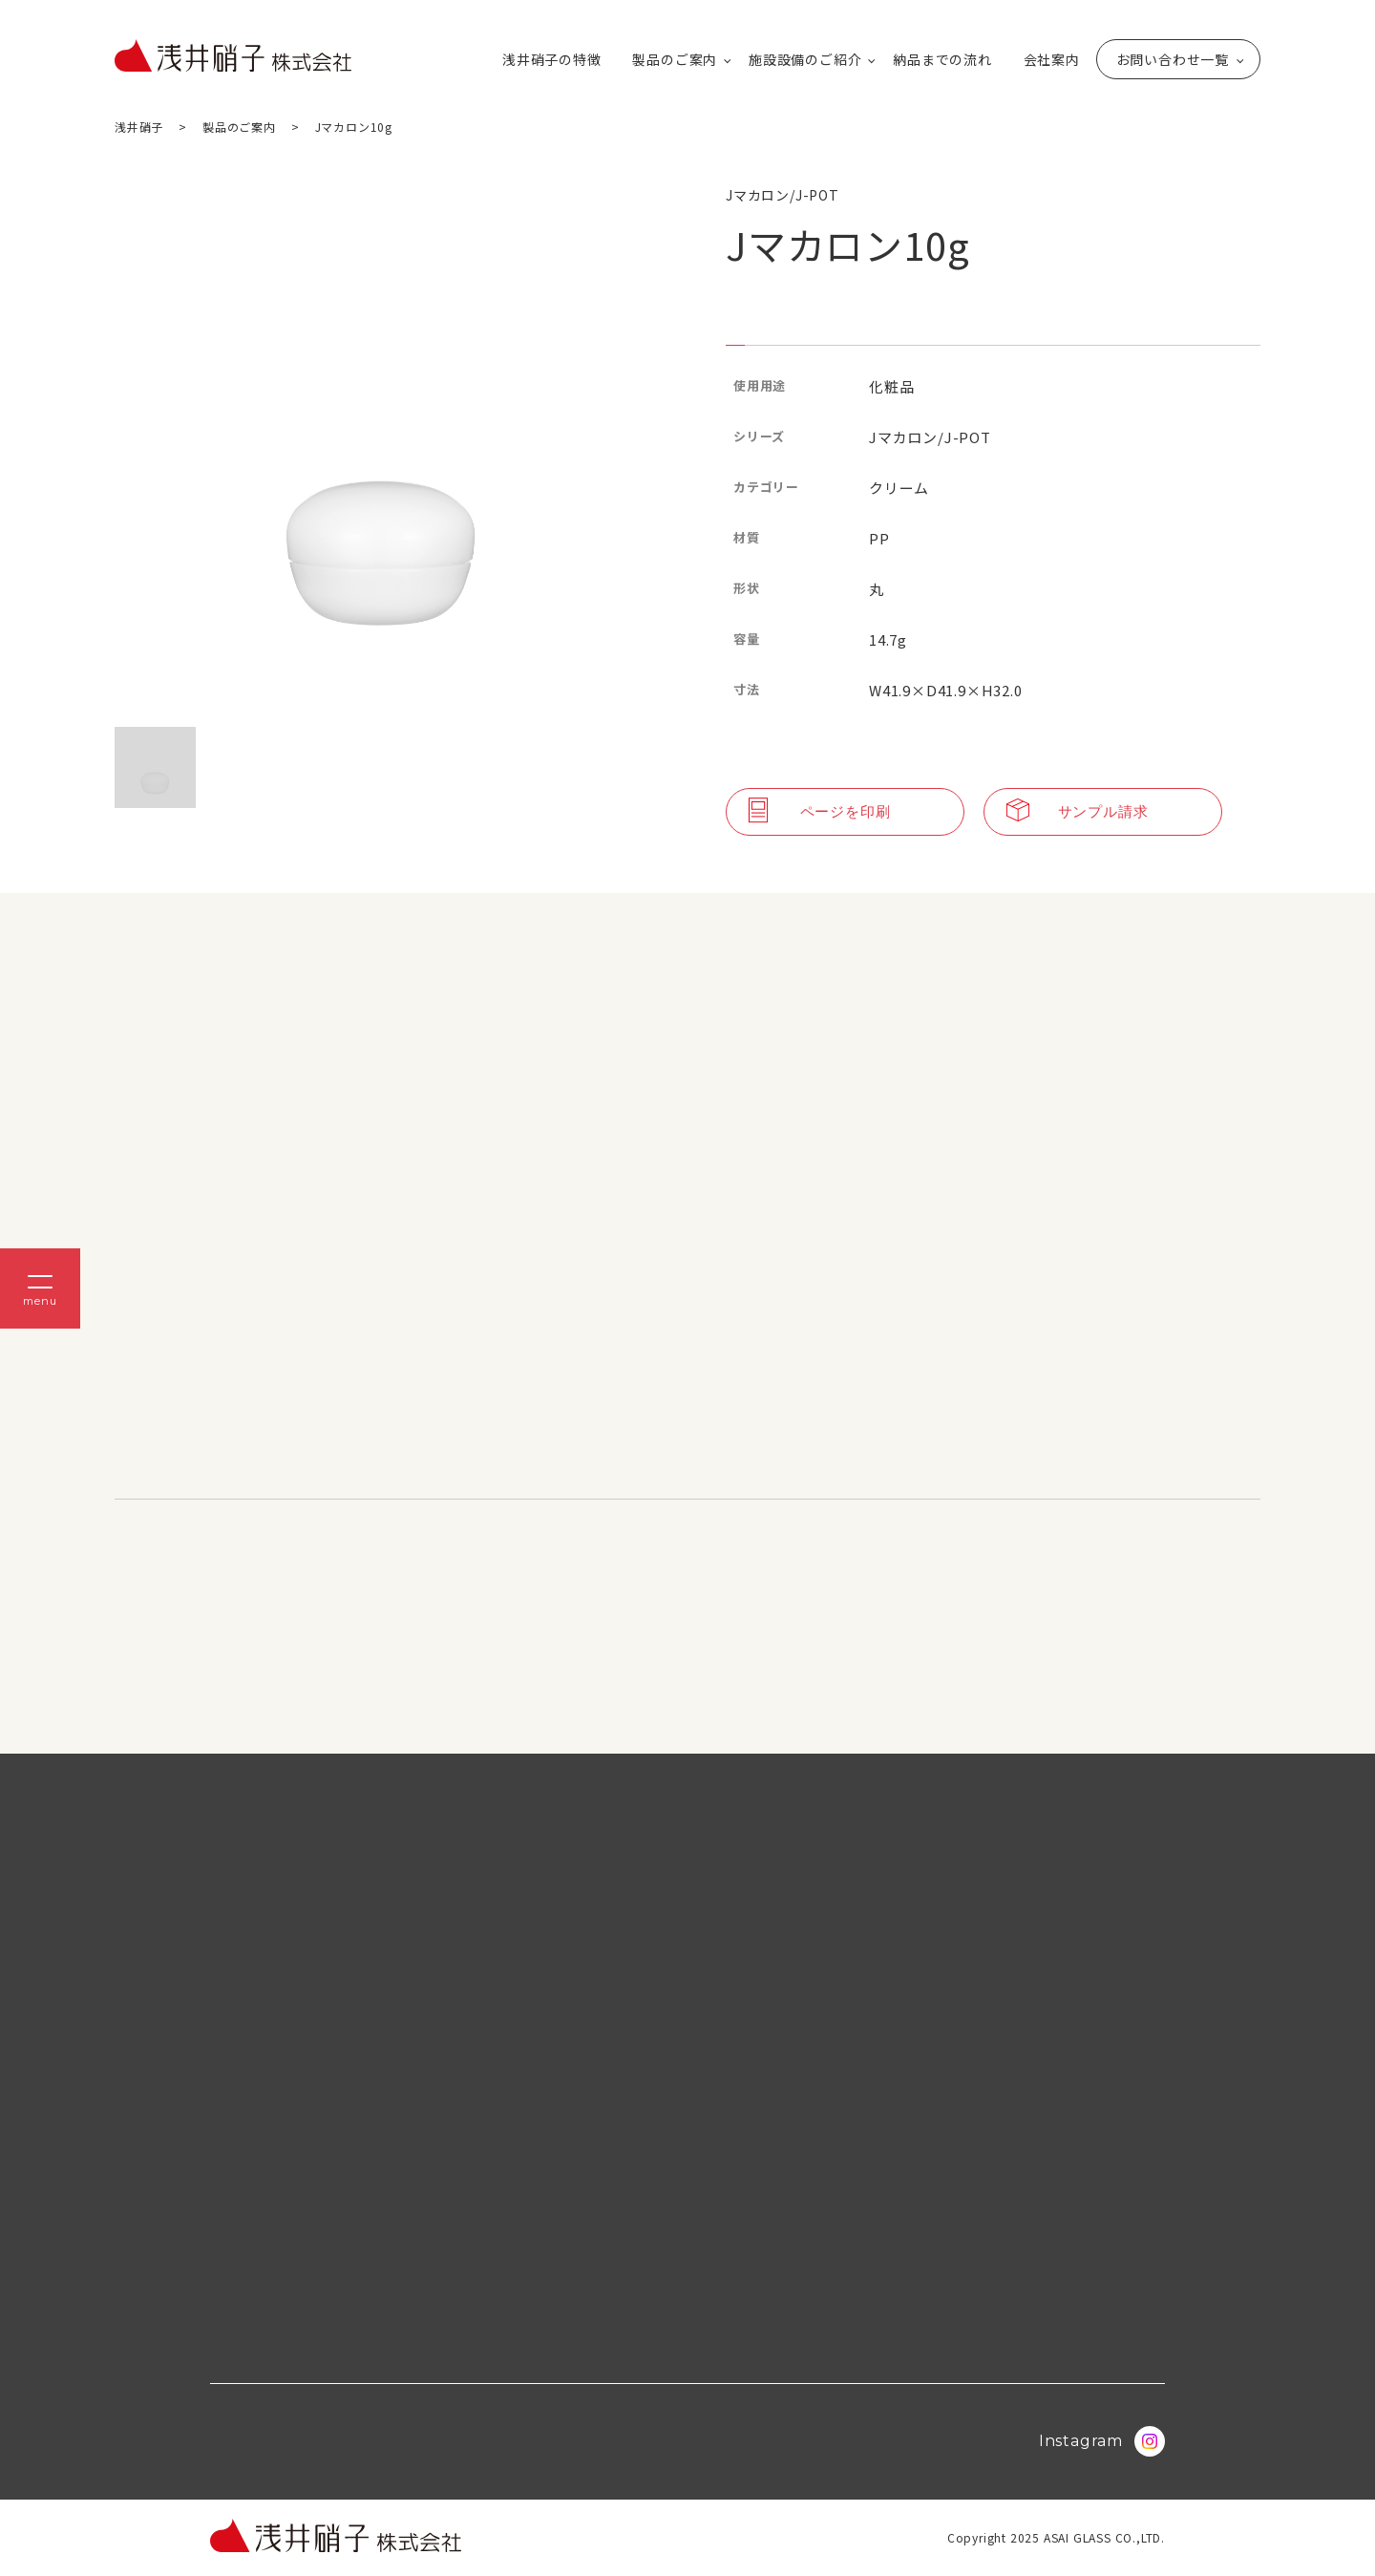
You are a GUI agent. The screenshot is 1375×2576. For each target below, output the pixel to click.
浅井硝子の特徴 (552, 59)
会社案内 (1052, 59)
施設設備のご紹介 (805, 59)
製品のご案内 (674, 59)
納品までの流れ (942, 59)
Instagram (1102, 2441)
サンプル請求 (1077, 811)
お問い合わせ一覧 (1172, 59)
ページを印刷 (820, 812)
